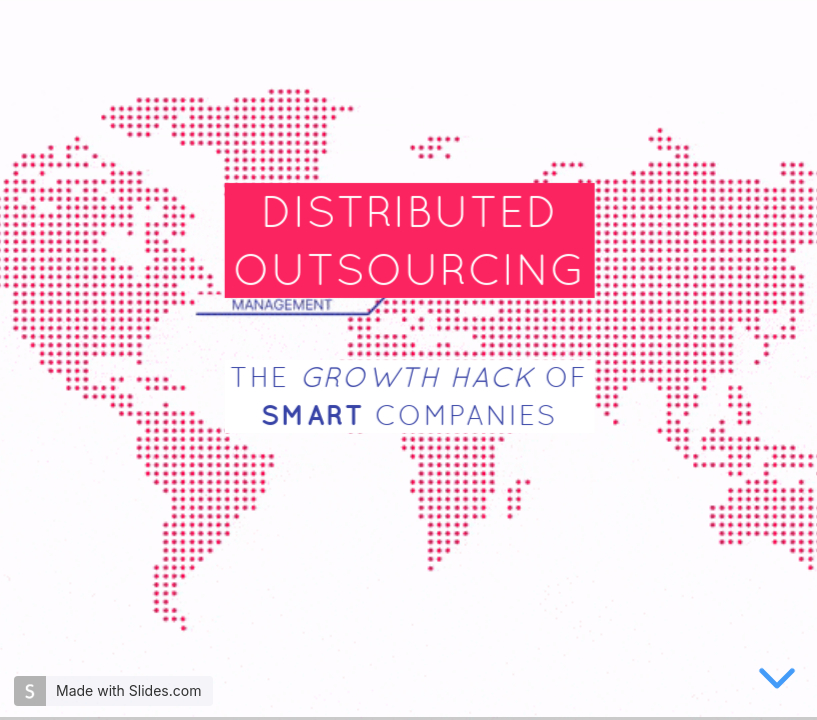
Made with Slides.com (128, 690)
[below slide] (777, 682)
